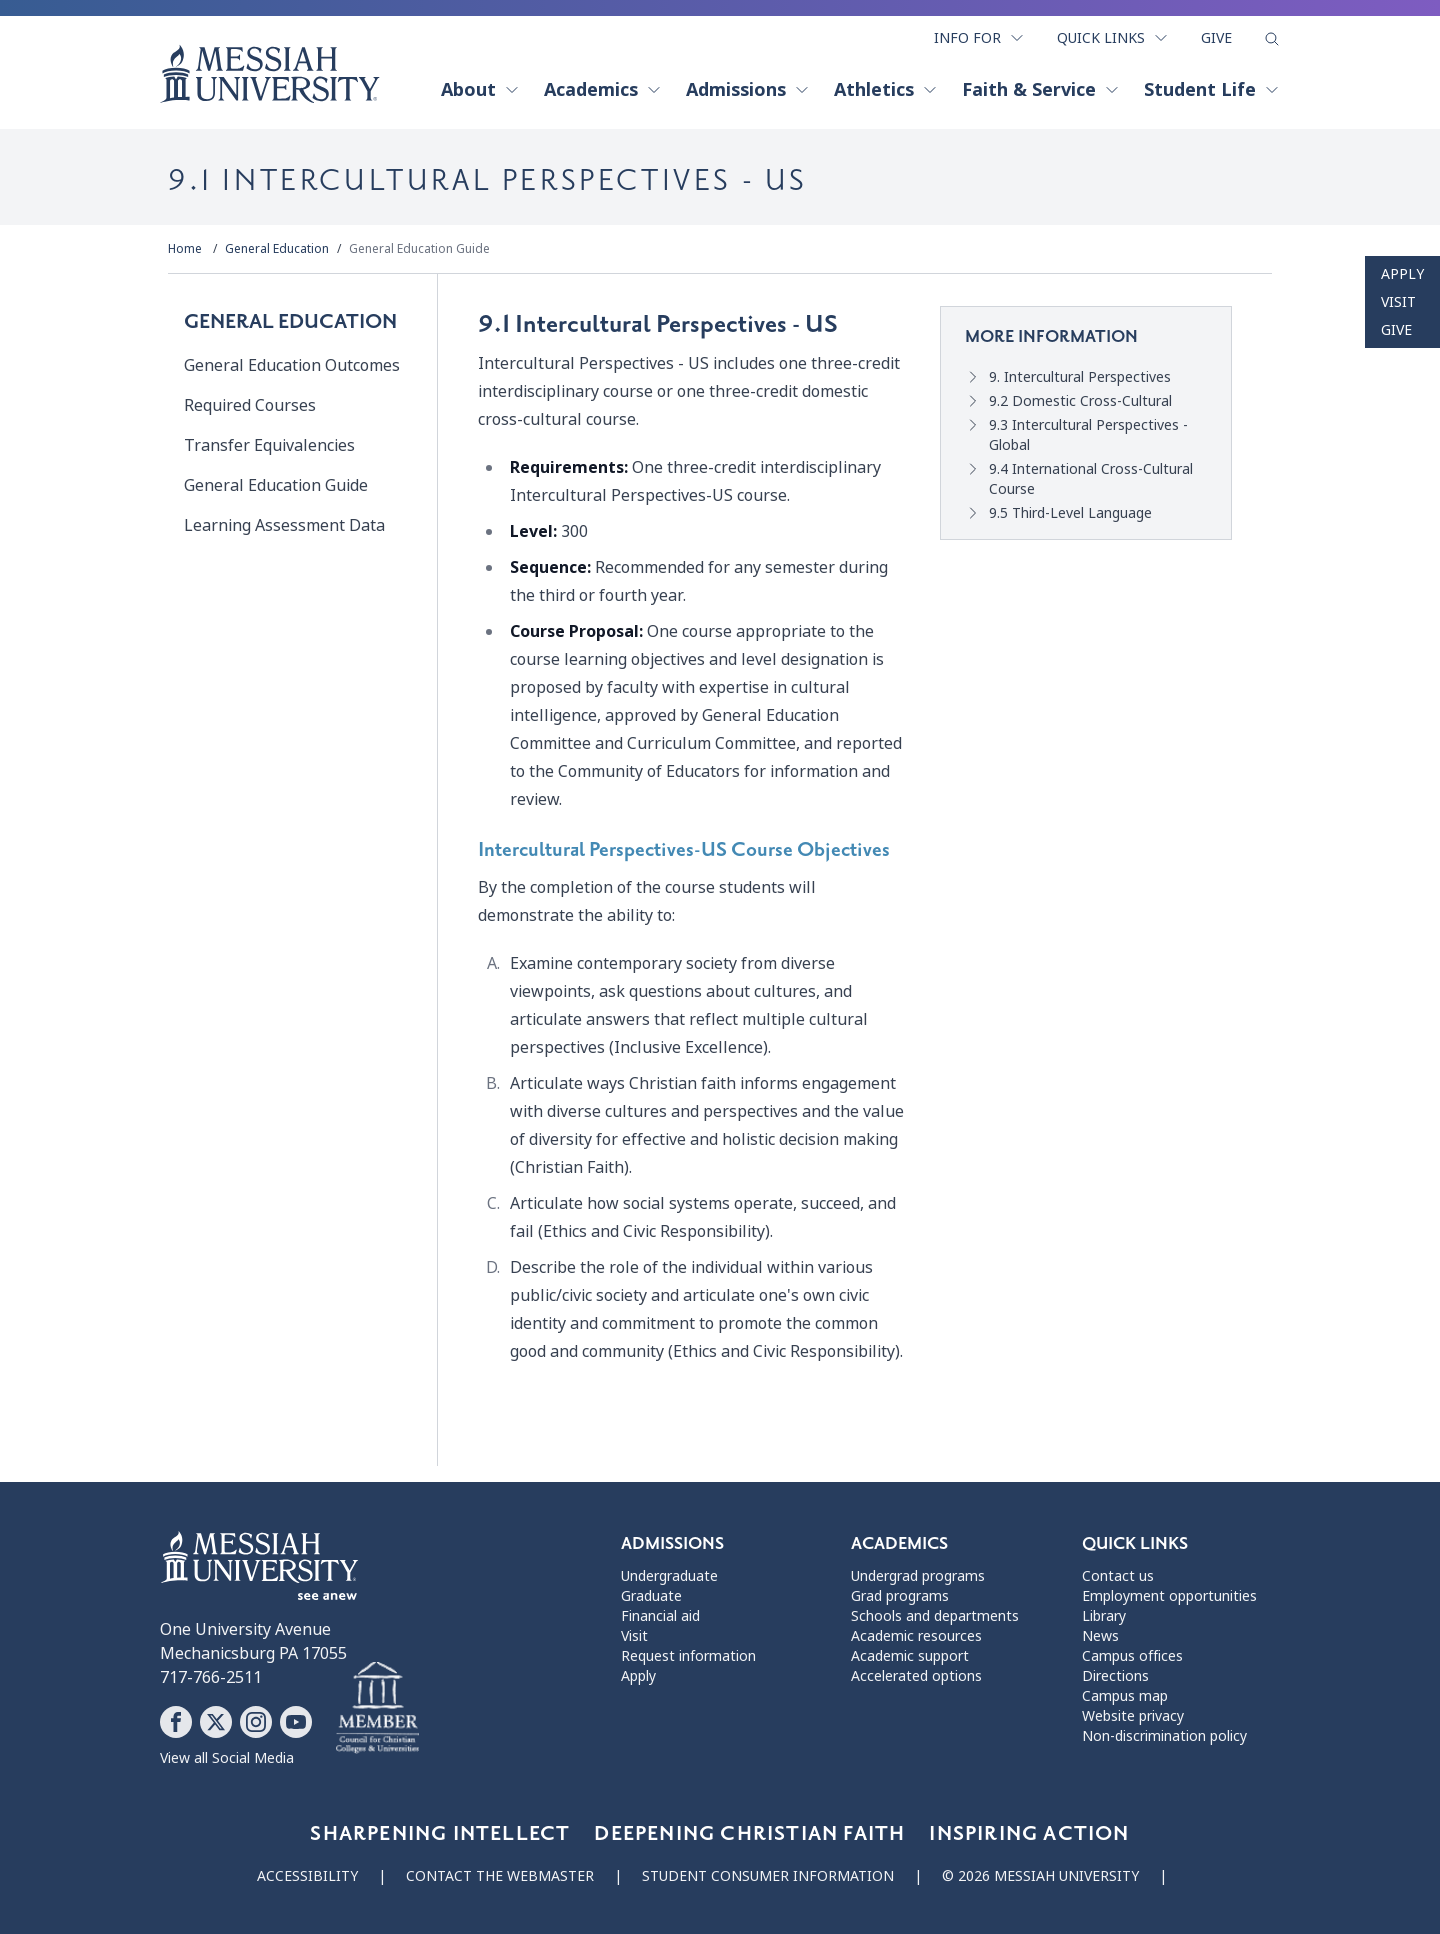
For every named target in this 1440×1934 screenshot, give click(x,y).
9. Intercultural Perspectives (1080, 377)
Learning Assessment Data (284, 525)
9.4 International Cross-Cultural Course (1091, 479)
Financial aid (660, 1616)
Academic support (910, 1656)
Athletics (886, 90)
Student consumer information (768, 1876)
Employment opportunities (1169, 1596)
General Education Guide (419, 249)
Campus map (1125, 1696)
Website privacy (1133, 1716)
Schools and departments (935, 1616)
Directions (1115, 1676)
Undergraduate (669, 1576)
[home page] (270, 74)
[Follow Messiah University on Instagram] (256, 1722)
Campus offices (1132, 1656)
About (480, 90)
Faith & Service (1041, 90)
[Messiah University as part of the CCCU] (377, 1709)
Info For (979, 38)
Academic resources (916, 1636)
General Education (277, 249)
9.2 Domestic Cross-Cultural (1080, 401)
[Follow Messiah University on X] (216, 1722)
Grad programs (900, 1596)
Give (1216, 38)
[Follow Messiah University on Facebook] (176, 1722)
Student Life (1212, 90)
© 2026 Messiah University (1040, 1876)
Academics (603, 90)
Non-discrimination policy (1164, 1736)
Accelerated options (916, 1676)
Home (185, 249)
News (1100, 1636)
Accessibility (307, 1876)
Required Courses (250, 405)
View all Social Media (227, 1758)
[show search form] (1272, 39)
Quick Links (1113, 38)
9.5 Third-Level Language (1070, 513)
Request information (688, 1656)
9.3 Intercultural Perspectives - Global (1088, 435)
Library (1104, 1616)
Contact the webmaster (500, 1876)
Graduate (651, 1596)
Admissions (748, 90)
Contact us (1118, 1576)
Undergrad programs (918, 1576)
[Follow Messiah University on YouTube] (296, 1722)
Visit (1398, 302)
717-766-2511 (211, 1677)
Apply (1402, 274)
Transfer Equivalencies (269, 445)
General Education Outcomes (292, 365)
